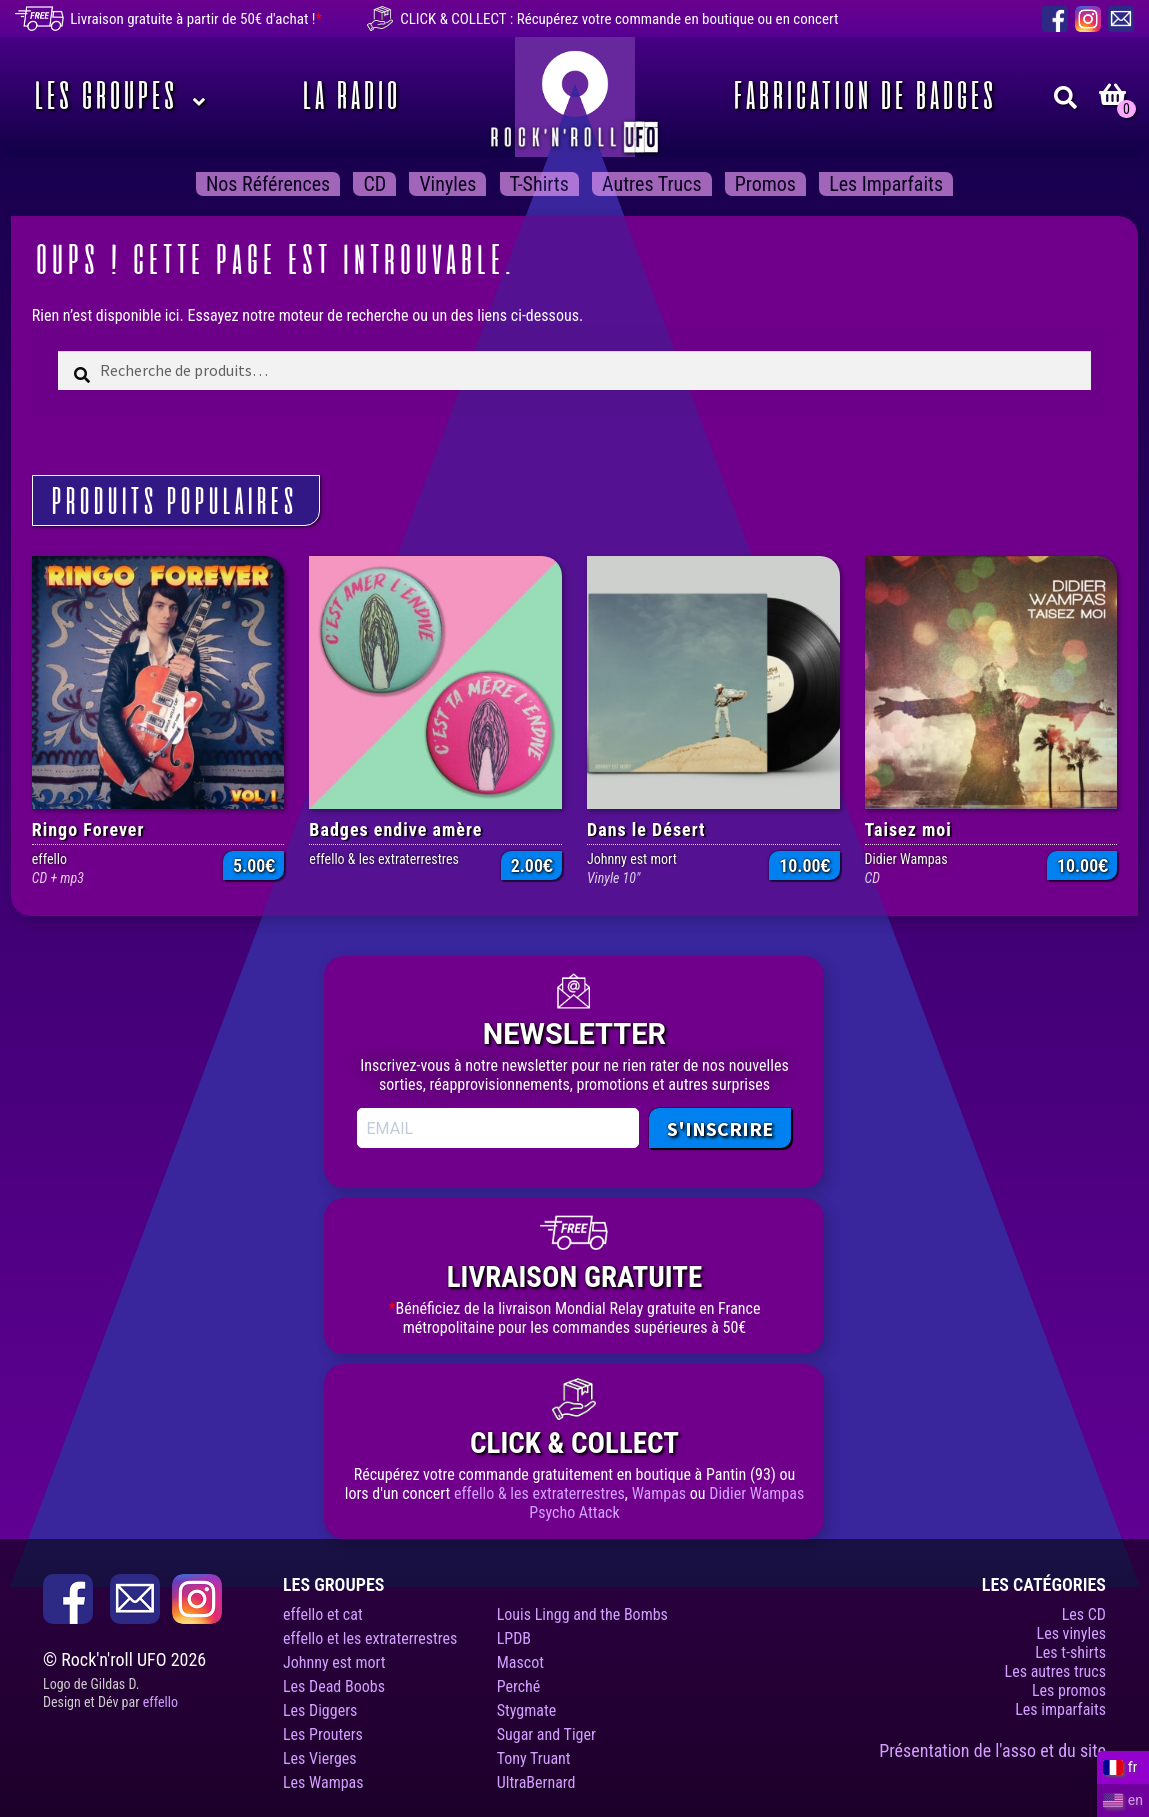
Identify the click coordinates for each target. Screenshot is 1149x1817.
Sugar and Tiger (546, 1734)
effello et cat (323, 1614)
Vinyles (447, 184)
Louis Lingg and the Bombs (582, 1614)
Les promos (1069, 1690)
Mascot (520, 1662)
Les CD (1084, 1614)
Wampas (659, 1493)
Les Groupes (102, 97)
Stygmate (526, 1710)
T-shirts (539, 184)
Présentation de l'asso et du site (992, 1750)
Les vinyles (1071, 1633)
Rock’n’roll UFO (575, 97)
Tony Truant (534, 1758)
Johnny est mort (334, 1662)
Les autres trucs (1055, 1671)
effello (160, 1702)
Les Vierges (320, 1758)
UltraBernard (536, 1782)
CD (374, 184)
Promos (765, 184)
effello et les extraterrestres (370, 1638)
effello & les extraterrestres (539, 1493)
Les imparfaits (886, 184)
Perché (519, 1686)
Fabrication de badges (861, 97)
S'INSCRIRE (720, 1128)
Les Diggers (320, 1710)
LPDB (514, 1638)
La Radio (348, 97)
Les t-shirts (1070, 1652)
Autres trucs (651, 184)
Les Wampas (323, 1782)
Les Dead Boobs (334, 1686)
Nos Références (268, 184)
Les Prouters (323, 1734)
